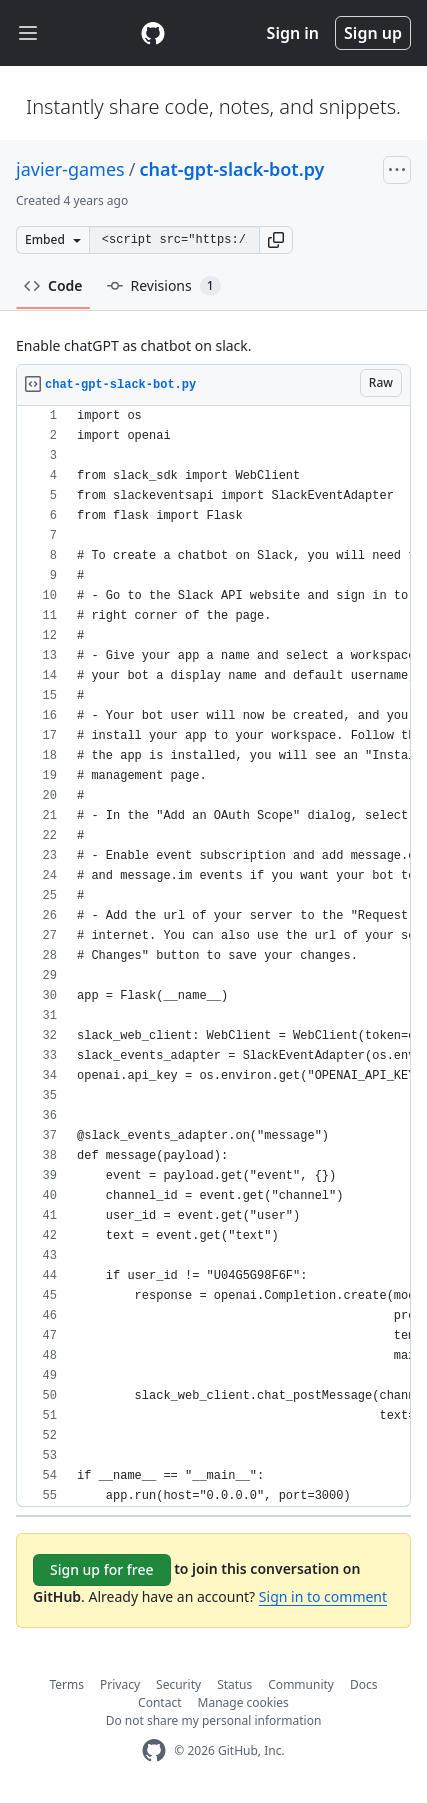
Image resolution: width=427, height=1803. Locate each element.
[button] (276, 240)
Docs (364, 1684)
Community (301, 1684)
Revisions (164, 286)
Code (53, 285)
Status (234, 1684)
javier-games (70, 169)
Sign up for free (102, 1569)
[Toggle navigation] (28, 33)
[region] (213, 956)
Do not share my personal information (214, 1720)
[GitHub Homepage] (154, 1750)
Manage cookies (243, 1702)
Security (178, 1684)
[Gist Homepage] (153, 33)
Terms (67, 1684)
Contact (159, 1702)
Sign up (373, 33)
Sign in (293, 33)
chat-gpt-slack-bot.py (231, 169)
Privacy (120, 1684)
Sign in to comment (323, 1596)
